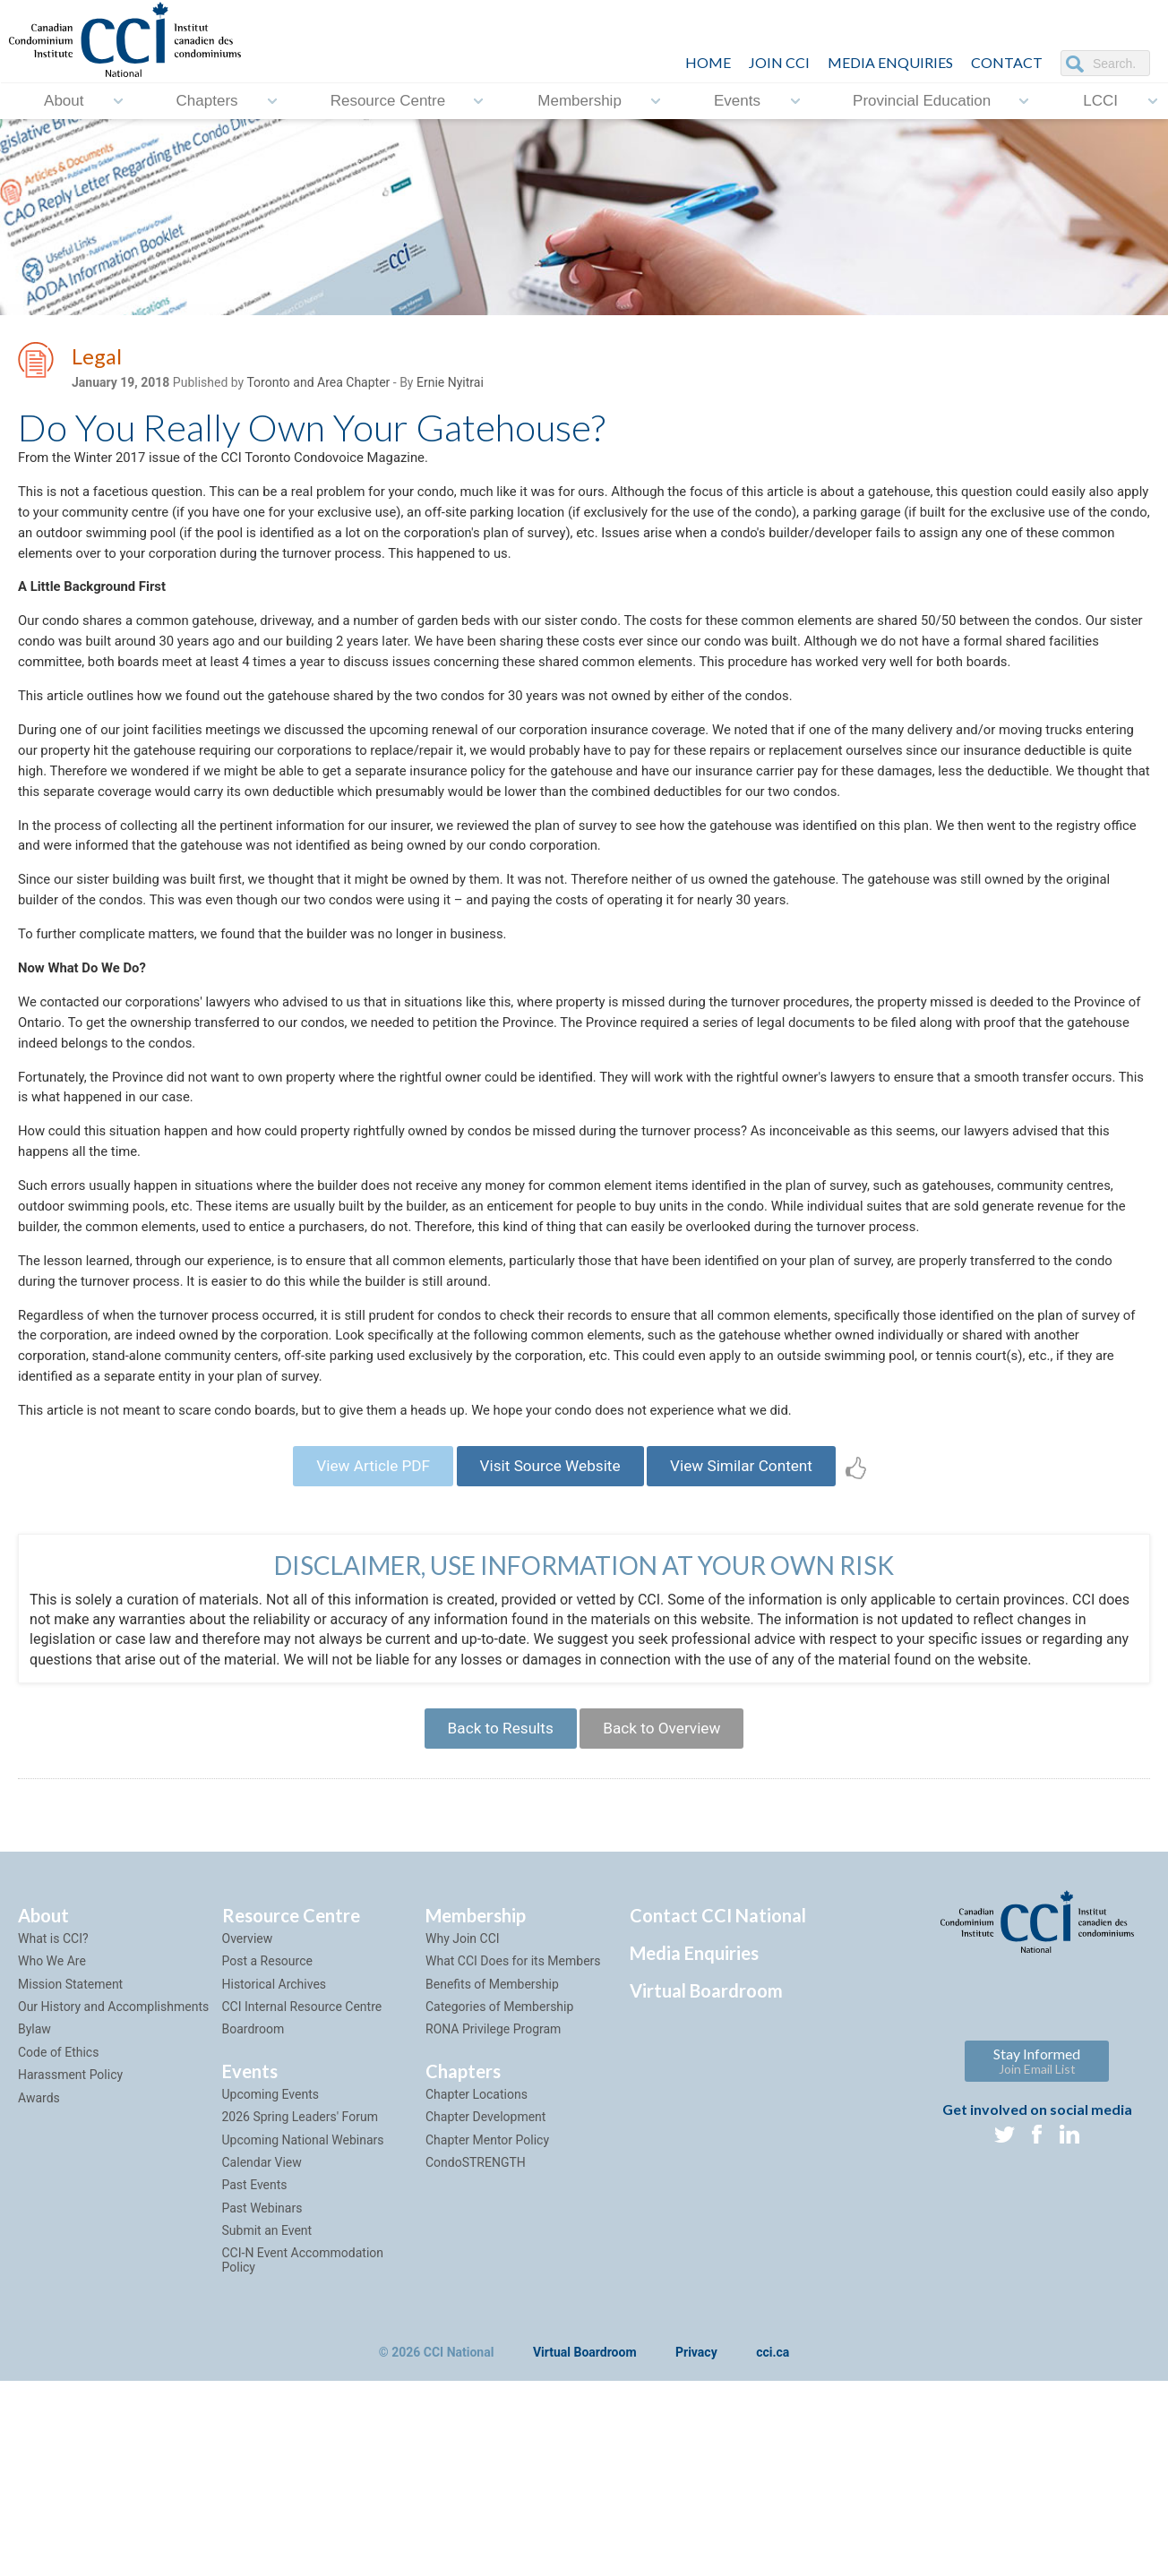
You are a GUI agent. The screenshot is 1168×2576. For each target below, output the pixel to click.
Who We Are (52, 2113)
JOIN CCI (779, 62)
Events (737, 100)
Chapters (207, 100)
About (63, 100)
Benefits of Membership (492, 2135)
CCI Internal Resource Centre (302, 2158)
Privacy (696, 2505)
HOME (708, 62)
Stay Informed (1036, 2212)
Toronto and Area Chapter (318, 386)
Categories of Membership (499, 2158)
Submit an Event (267, 2382)
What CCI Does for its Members (513, 2113)
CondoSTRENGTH (475, 2313)
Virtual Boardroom (706, 2141)
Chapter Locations (476, 2245)
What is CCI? (53, 2090)
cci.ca (772, 2505)
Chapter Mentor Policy (487, 2291)
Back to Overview (667, 1876)
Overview (247, 2090)
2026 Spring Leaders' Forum (300, 2268)
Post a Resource (267, 2113)
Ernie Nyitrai (450, 386)
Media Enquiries (890, 62)
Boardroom (253, 2181)
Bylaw (34, 2181)
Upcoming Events (270, 2245)
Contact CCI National (718, 2066)
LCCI (1100, 100)
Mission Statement (70, 2135)
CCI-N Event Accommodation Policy (303, 2412)
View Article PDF (358, 1607)
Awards (39, 2249)
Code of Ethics (58, 2203)
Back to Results (493, 1876)
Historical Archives (274, 2135)
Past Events (255, 2337)
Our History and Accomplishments (113, 2158)
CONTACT (1007, 62)
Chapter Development (485, 2268)
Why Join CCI (462, 2090)
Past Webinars (262, 2359)
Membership (579, 100)
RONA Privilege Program (493, 2181)
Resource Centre (388, 100)
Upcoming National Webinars (303, 2291)
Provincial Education (922, 100)
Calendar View (262, 2313)
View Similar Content (754, 1607)
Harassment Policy (70, 2226)
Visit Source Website (549, 1607)
